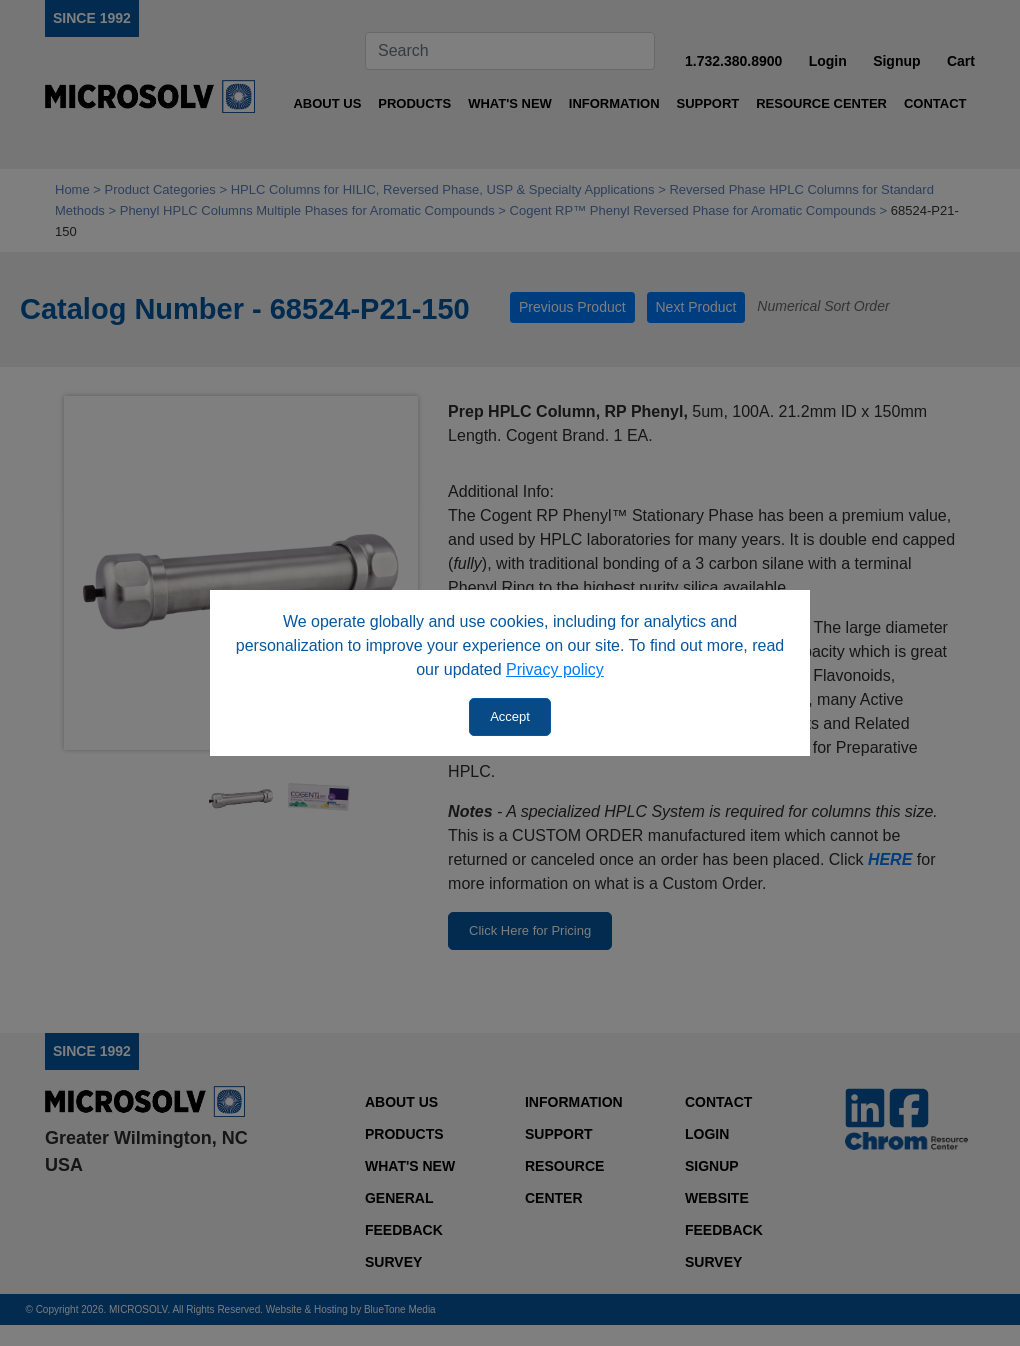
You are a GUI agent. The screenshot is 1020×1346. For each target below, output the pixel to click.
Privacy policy (555, 669)
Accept (510, 716)
